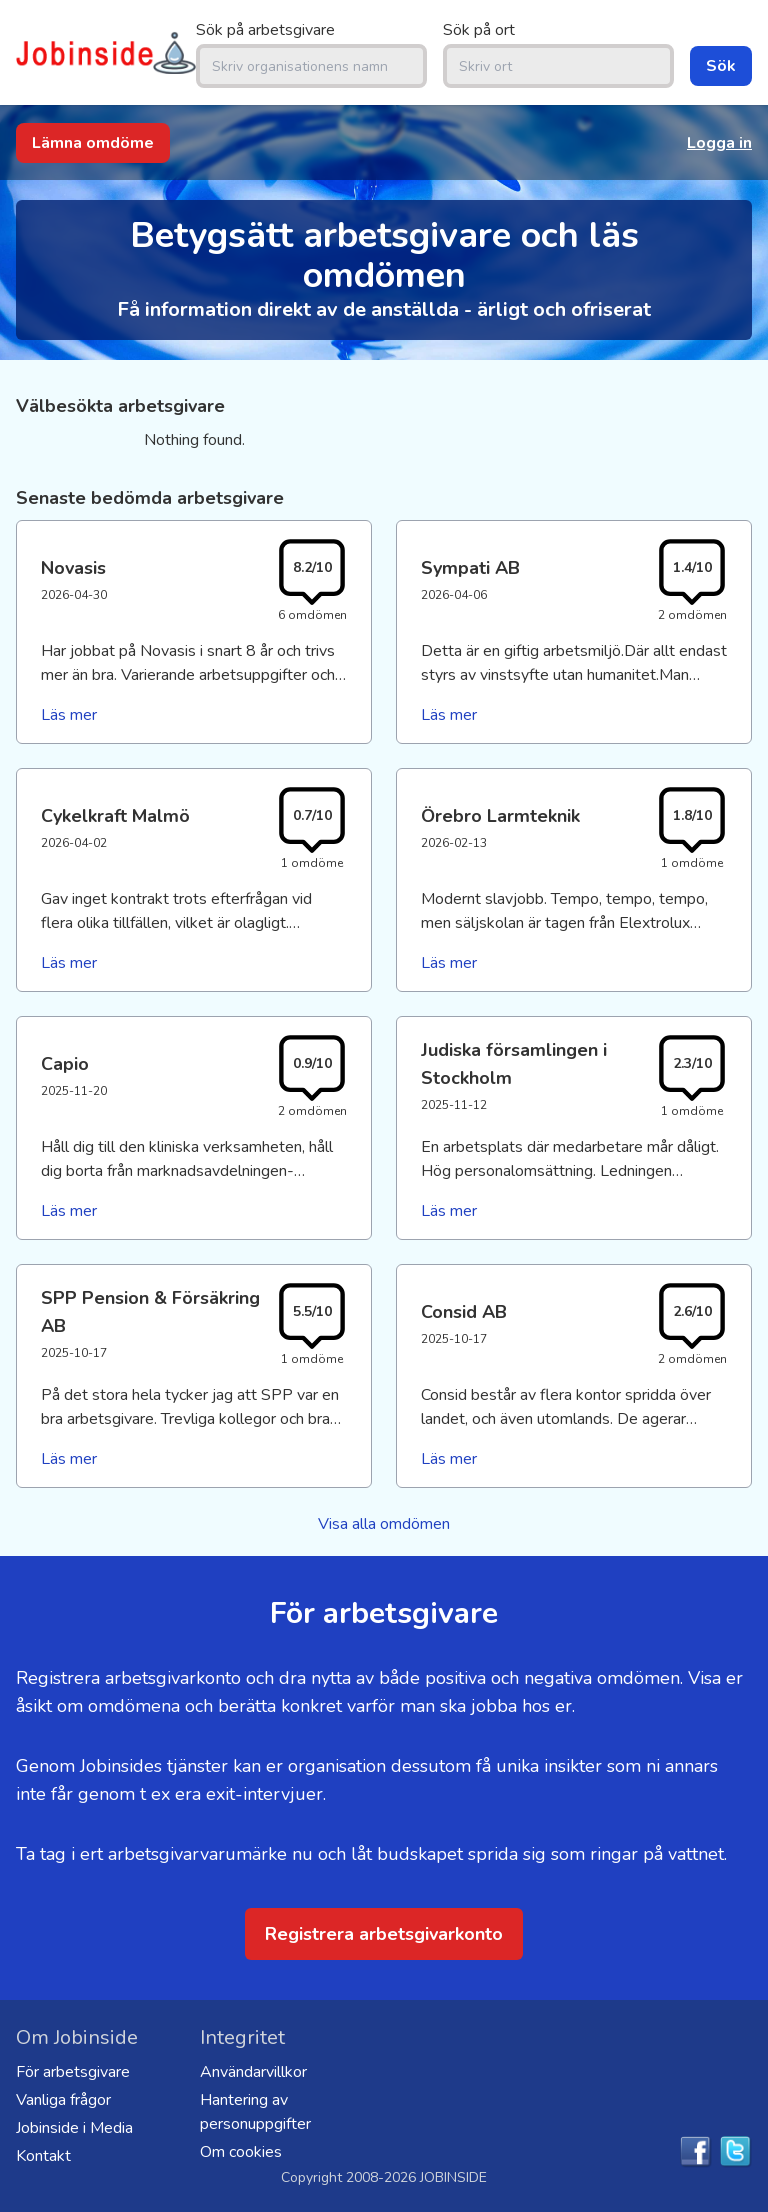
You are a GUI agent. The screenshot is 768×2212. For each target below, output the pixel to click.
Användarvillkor (253, 2072)
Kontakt (43, 2156)
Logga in (719, 143)
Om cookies (241, 2152)
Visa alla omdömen (384, 1524)
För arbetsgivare (73, 2072)
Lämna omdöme (93, 143)
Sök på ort (479, 30)
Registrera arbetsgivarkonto (384, 1934)
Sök (721, 66)
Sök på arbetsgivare (265, 30)
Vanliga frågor (63, 2100)
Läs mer (69, 715)
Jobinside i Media (74, 2128)
